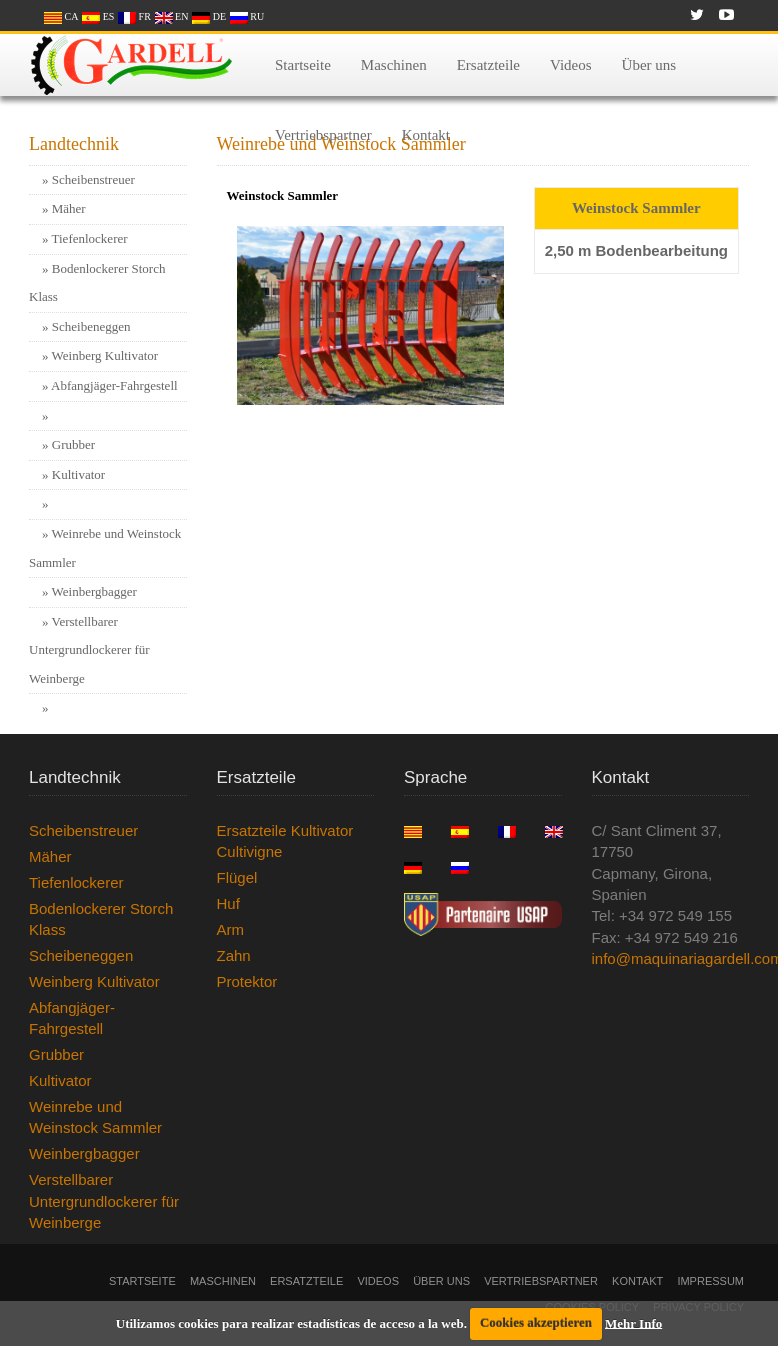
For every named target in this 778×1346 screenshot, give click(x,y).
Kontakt (426, 139)
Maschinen (394, 69)
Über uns (649, 69)
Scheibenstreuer (93, 179)
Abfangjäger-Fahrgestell (114, 385)
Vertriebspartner (323, 139)
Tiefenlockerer (90, 238)
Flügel (237, 877)
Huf (228, 903)
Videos (571, 69)
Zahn (234, 955)
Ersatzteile (488, 69)
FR (134, 16)
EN (172, 16)
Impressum (710, 1281)
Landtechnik (74, 144)
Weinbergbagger (94, 591)
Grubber (73, 444)
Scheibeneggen (91, 326)
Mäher (69, 208)
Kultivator (78, 474)
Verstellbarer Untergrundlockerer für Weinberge (89, 650)
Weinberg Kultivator (105, 355)
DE (209, 16)
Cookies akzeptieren (536, 1322)
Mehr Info (633, 1322)
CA (61, 16)
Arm (231, 929)
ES (98, 16)
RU (247, 16)
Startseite (303, 69)
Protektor (247, 981)
